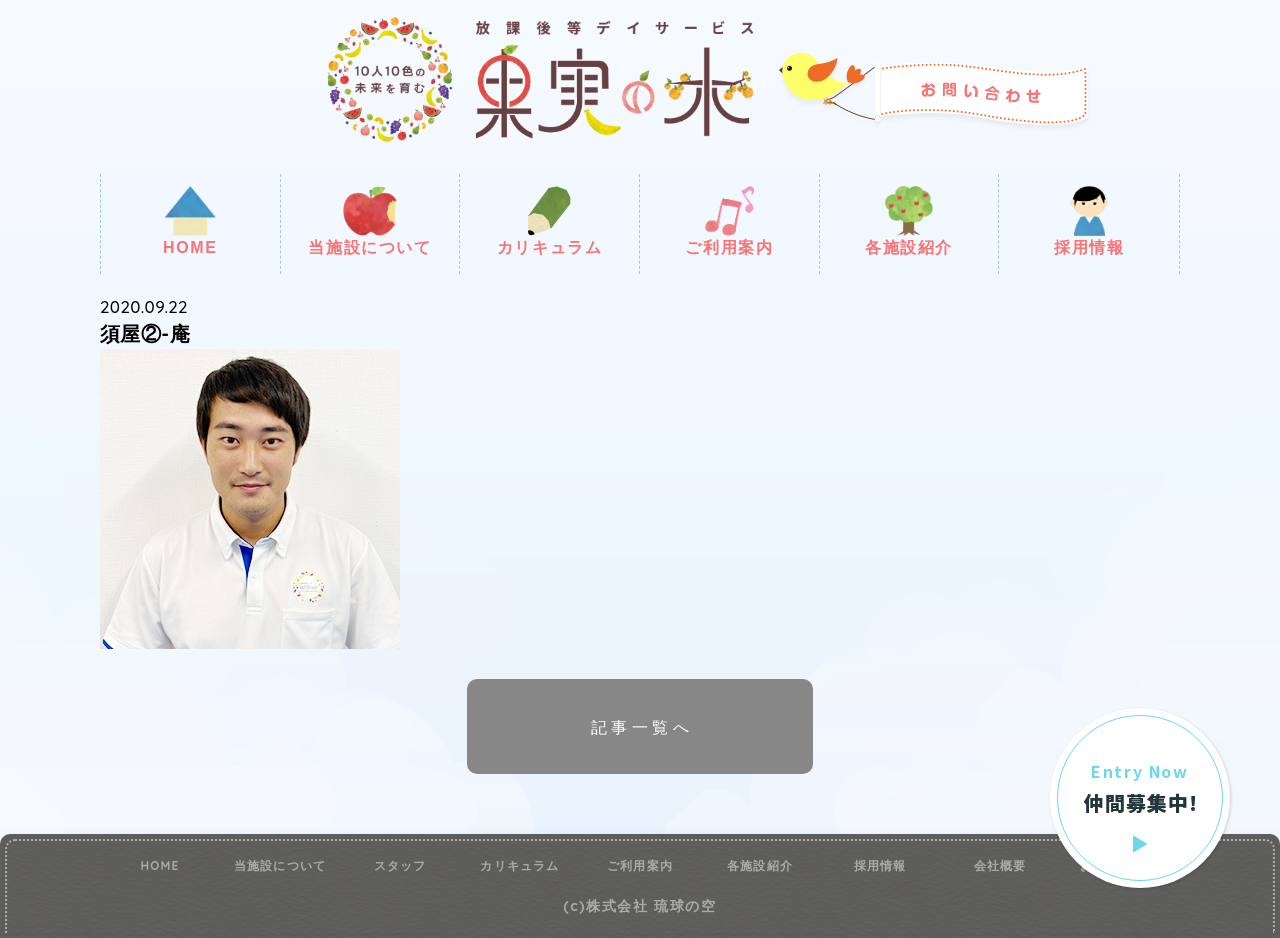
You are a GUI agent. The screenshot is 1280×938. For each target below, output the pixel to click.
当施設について (369, 221)
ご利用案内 (729, 221)
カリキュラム (550, 221)
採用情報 (1089, 221)
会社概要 (1000, 866)
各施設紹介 (909, 221)
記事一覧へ (642, 727)
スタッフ (400, 866)
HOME (190, 221)
